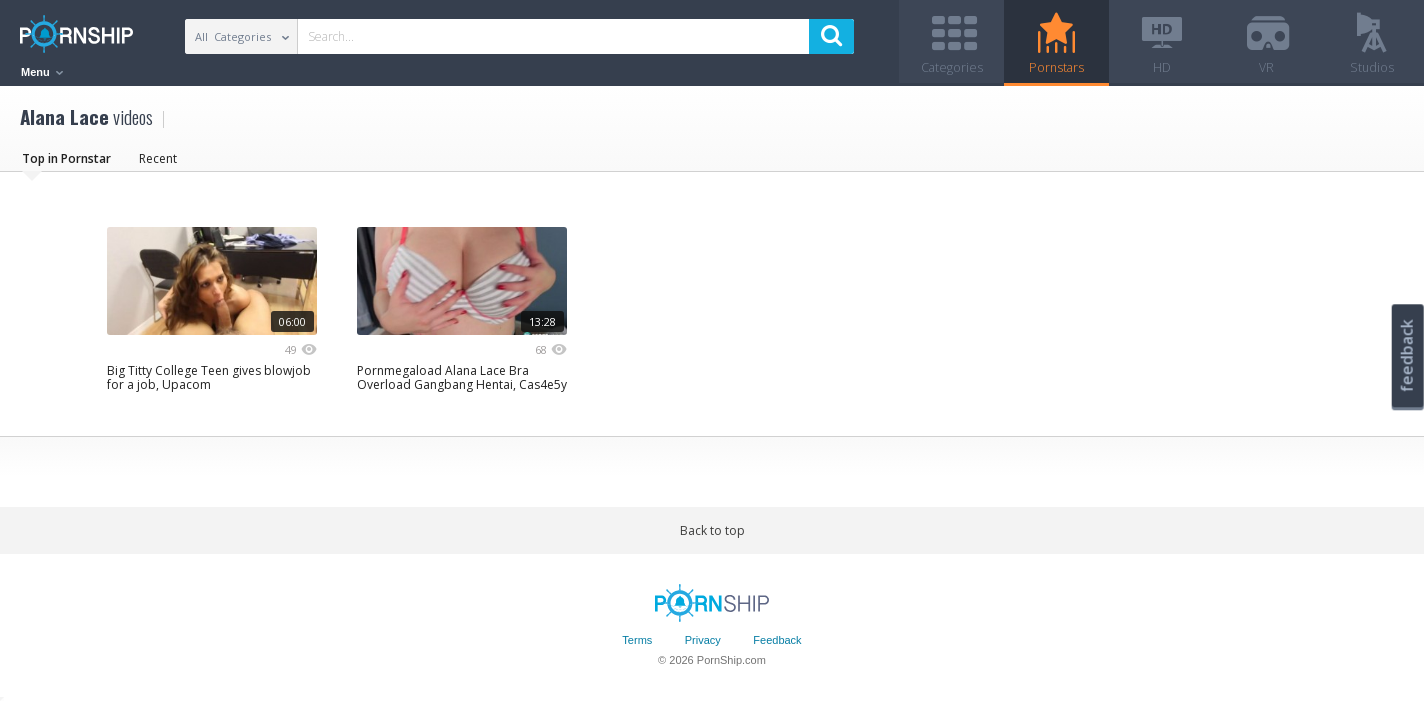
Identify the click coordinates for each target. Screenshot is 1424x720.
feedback (1407, 355)
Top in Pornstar (66, 164)
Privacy (703, 647)
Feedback (777, 647)
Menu (42, 72)
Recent (158, 164)
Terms (637, 647)
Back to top (712, 536)
